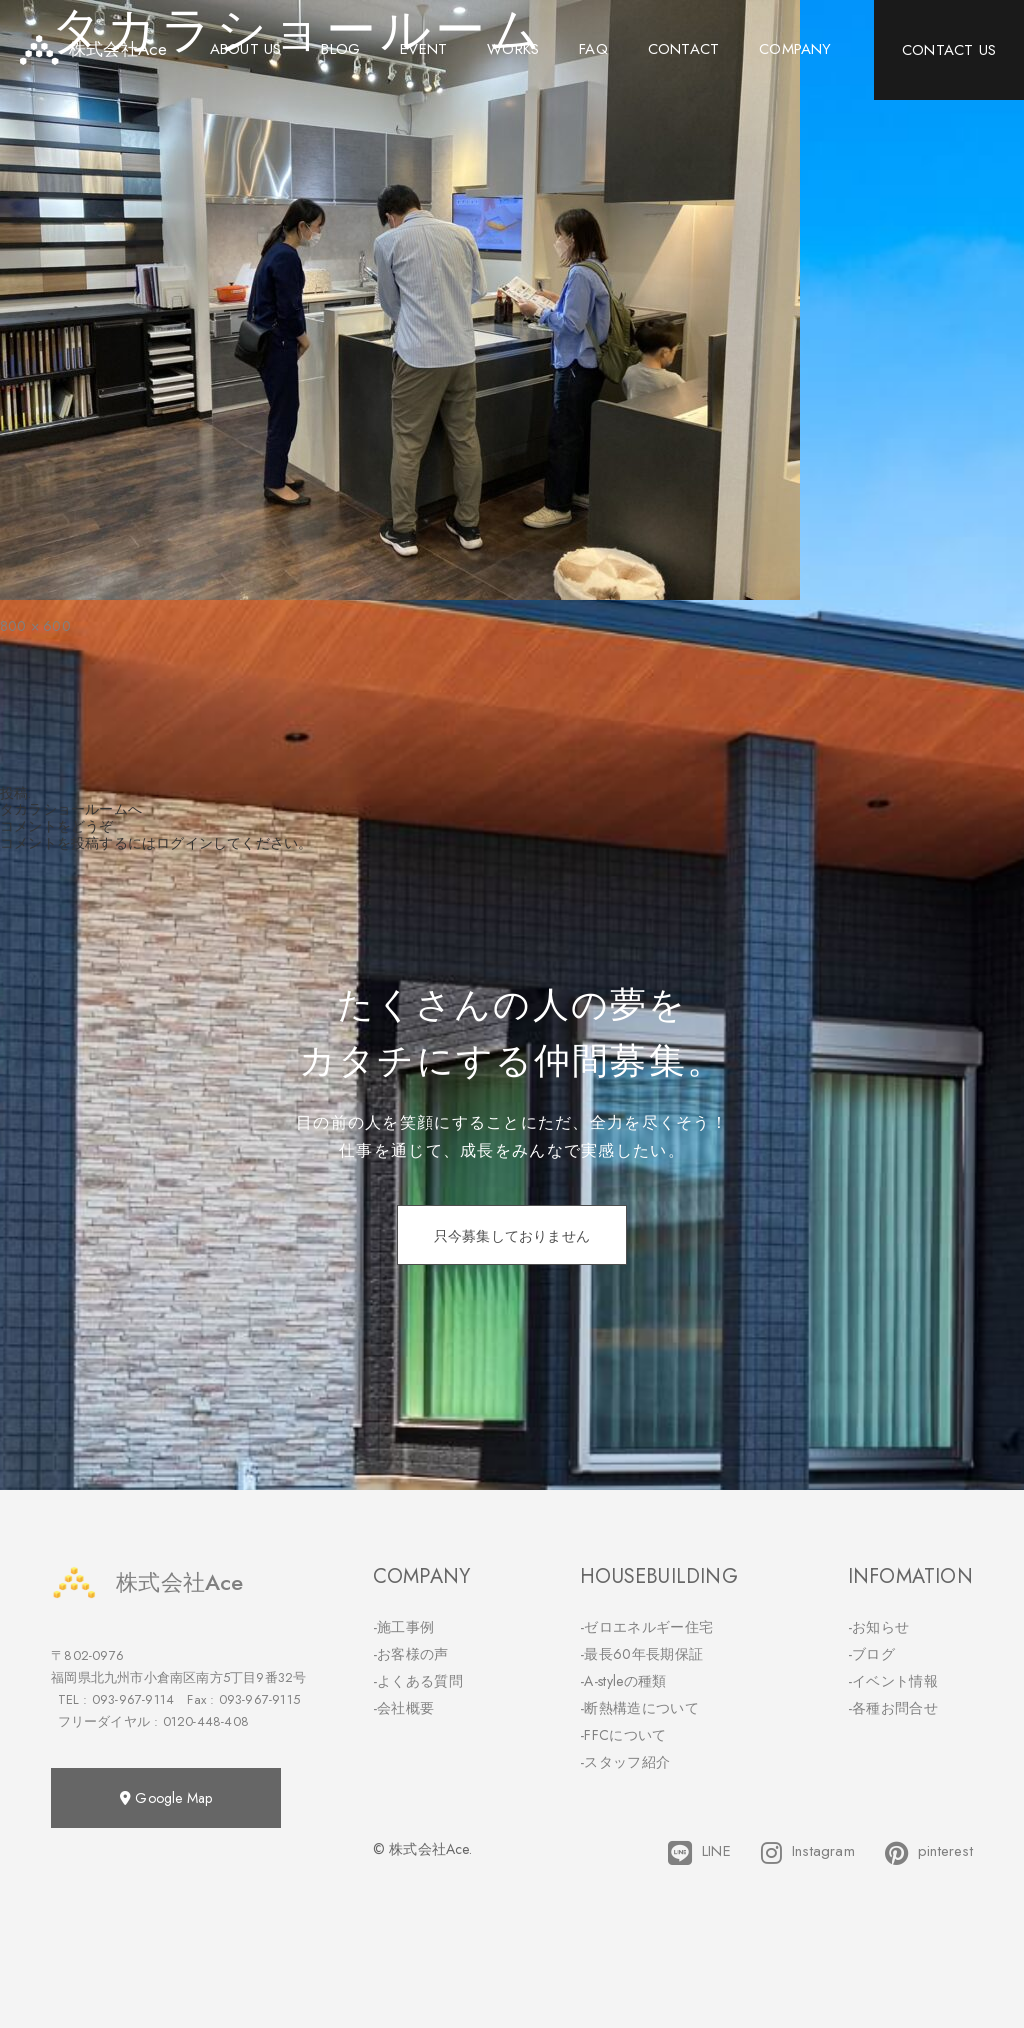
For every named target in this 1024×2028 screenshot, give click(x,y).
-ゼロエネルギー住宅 (646, 1627)
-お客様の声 (411, 1654)
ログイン (184, 843)
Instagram (808, 1853)
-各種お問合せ (893, 1708)
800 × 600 (35, 626)
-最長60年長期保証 (641, 1654)
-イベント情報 (893, 1681)
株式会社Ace (147, 1582)
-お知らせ (879, 1627)
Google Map (166, 1798)
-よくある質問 (418, 1681)
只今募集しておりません (512, 1236)
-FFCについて (623, 1735)
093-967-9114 (133, 1699)
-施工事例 (404, 1627)
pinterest (929, 1853)
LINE (699, 1853)
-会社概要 (404, 1708)
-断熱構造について (639, 1708)
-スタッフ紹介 (625, 1762)
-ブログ (871, 1654)
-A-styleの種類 (623, 1681)
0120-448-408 (206, 1721)
